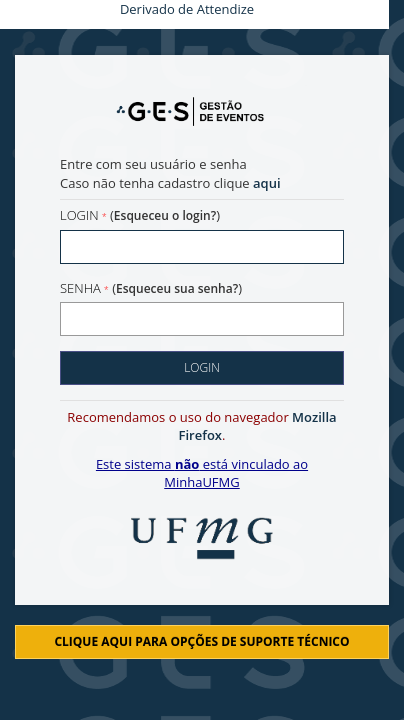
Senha (80, 288)
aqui (267, 183)
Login (79, 215)
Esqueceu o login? (165, 215)
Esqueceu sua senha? (177, 288)
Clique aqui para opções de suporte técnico (201, 641)
